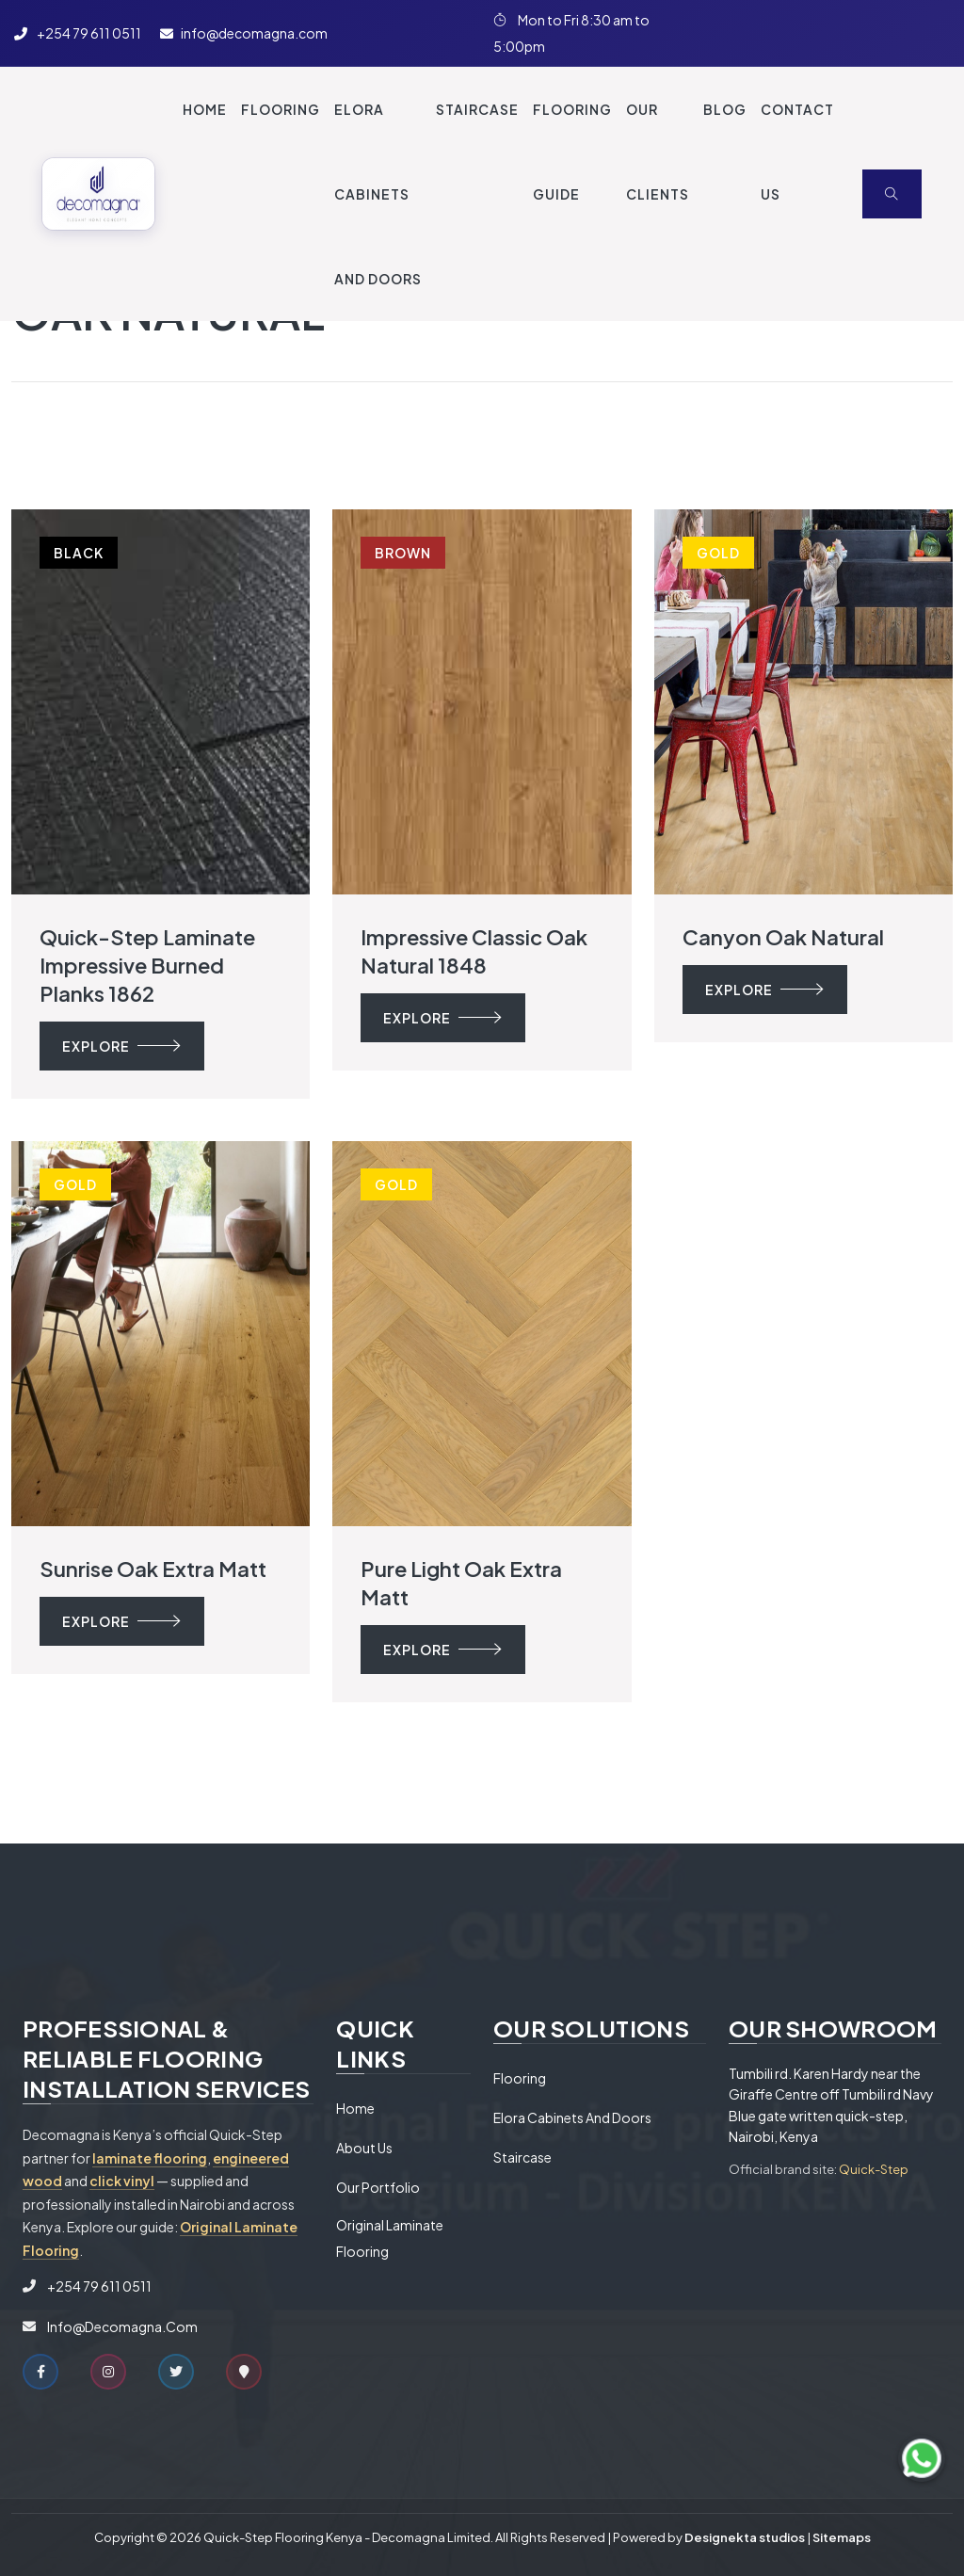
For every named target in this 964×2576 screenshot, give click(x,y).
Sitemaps (841, 2537)
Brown (403, 552)
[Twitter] (865, 33)
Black (79, 552)
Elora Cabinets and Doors (572, 2117)
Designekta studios (744, 2537)
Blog (725, 109)
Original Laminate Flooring (389, 2238)
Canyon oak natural (783, 937)
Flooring (519, 2077)
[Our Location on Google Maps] (931, 33)
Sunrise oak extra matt (153, 1568)
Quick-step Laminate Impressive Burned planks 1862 (147, 965)
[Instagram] (799, 33)
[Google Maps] (244, 2372)
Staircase (522, 2157)
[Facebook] (733, 33)
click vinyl (121, 2180)
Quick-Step (873, 2169)
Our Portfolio (378, 2187)
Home (205, 109)
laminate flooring (149, 2157)
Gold (718, 552)
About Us (364, 2147)
